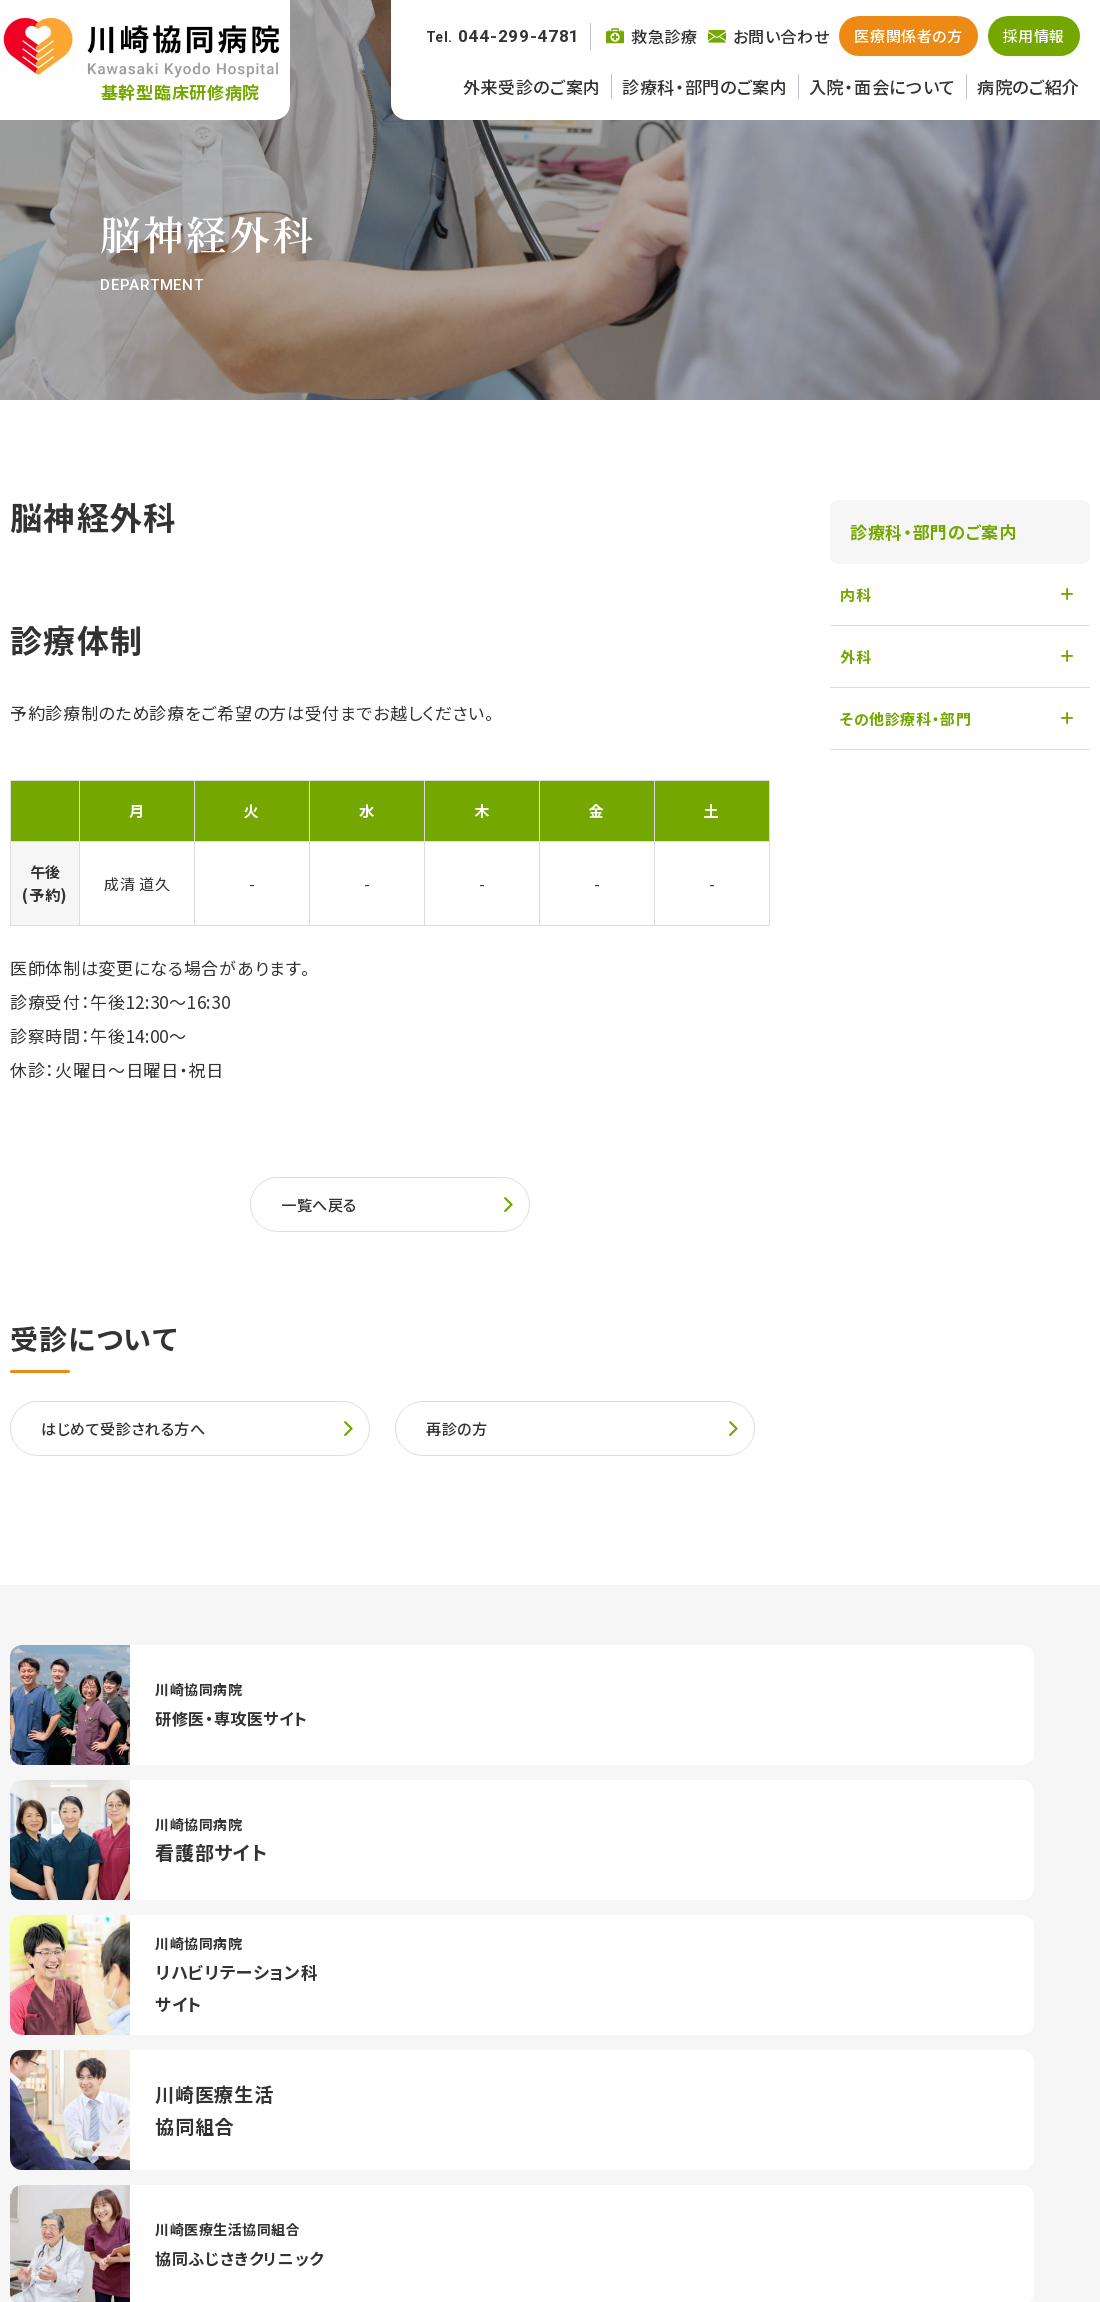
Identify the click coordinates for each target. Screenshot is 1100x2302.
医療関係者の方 (908, 35)
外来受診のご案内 (532, 86)
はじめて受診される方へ (134, 1437)
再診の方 (461, 1437)
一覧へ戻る (324, 1207)
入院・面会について (882, 86)
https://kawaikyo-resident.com (180, 1708)
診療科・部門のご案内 (705, 86)
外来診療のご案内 (75, 2141)
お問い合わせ (798, 2235)
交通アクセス (930, 2043)
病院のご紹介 (1028, 86)
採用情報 (1034, 35)
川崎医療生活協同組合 (655, 2235)
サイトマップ (1049, 2235)
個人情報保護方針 (926, 2235)
